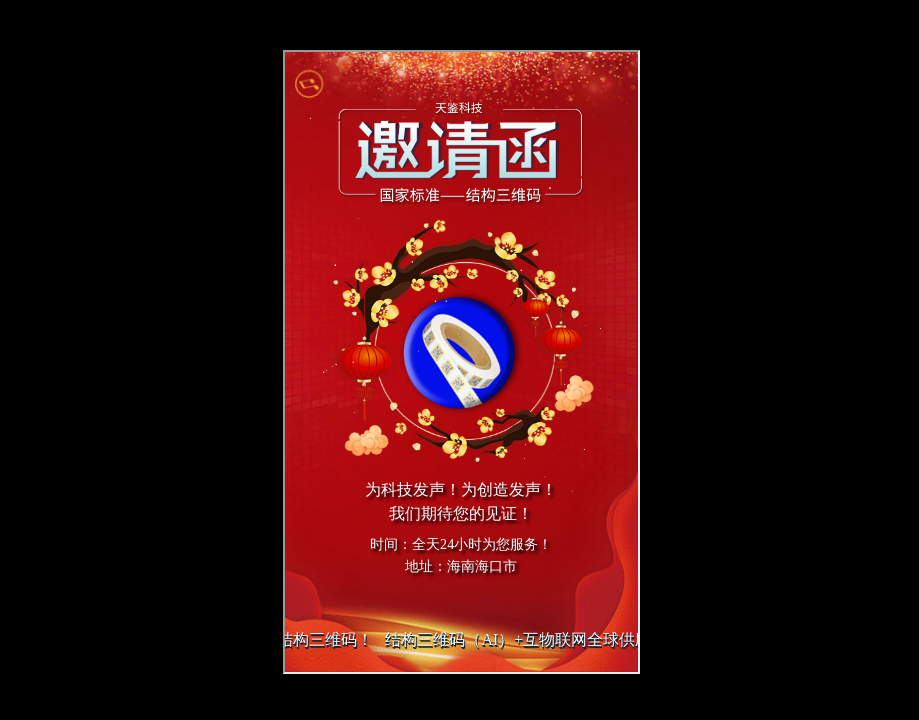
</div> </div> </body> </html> (461, 362)
